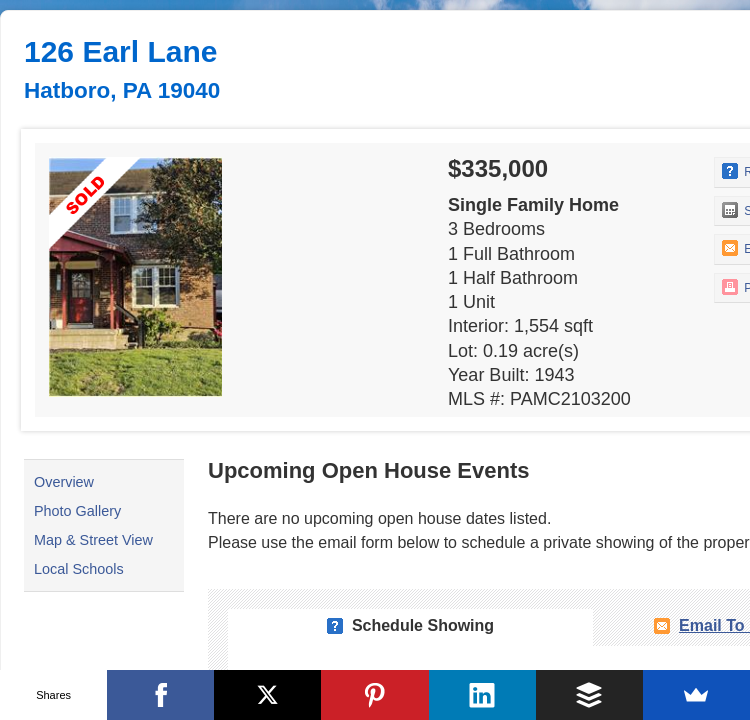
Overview (64, 482)
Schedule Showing (423, 625)
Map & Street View (93, 540)
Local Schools (79, 569)
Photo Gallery (77, 511)
